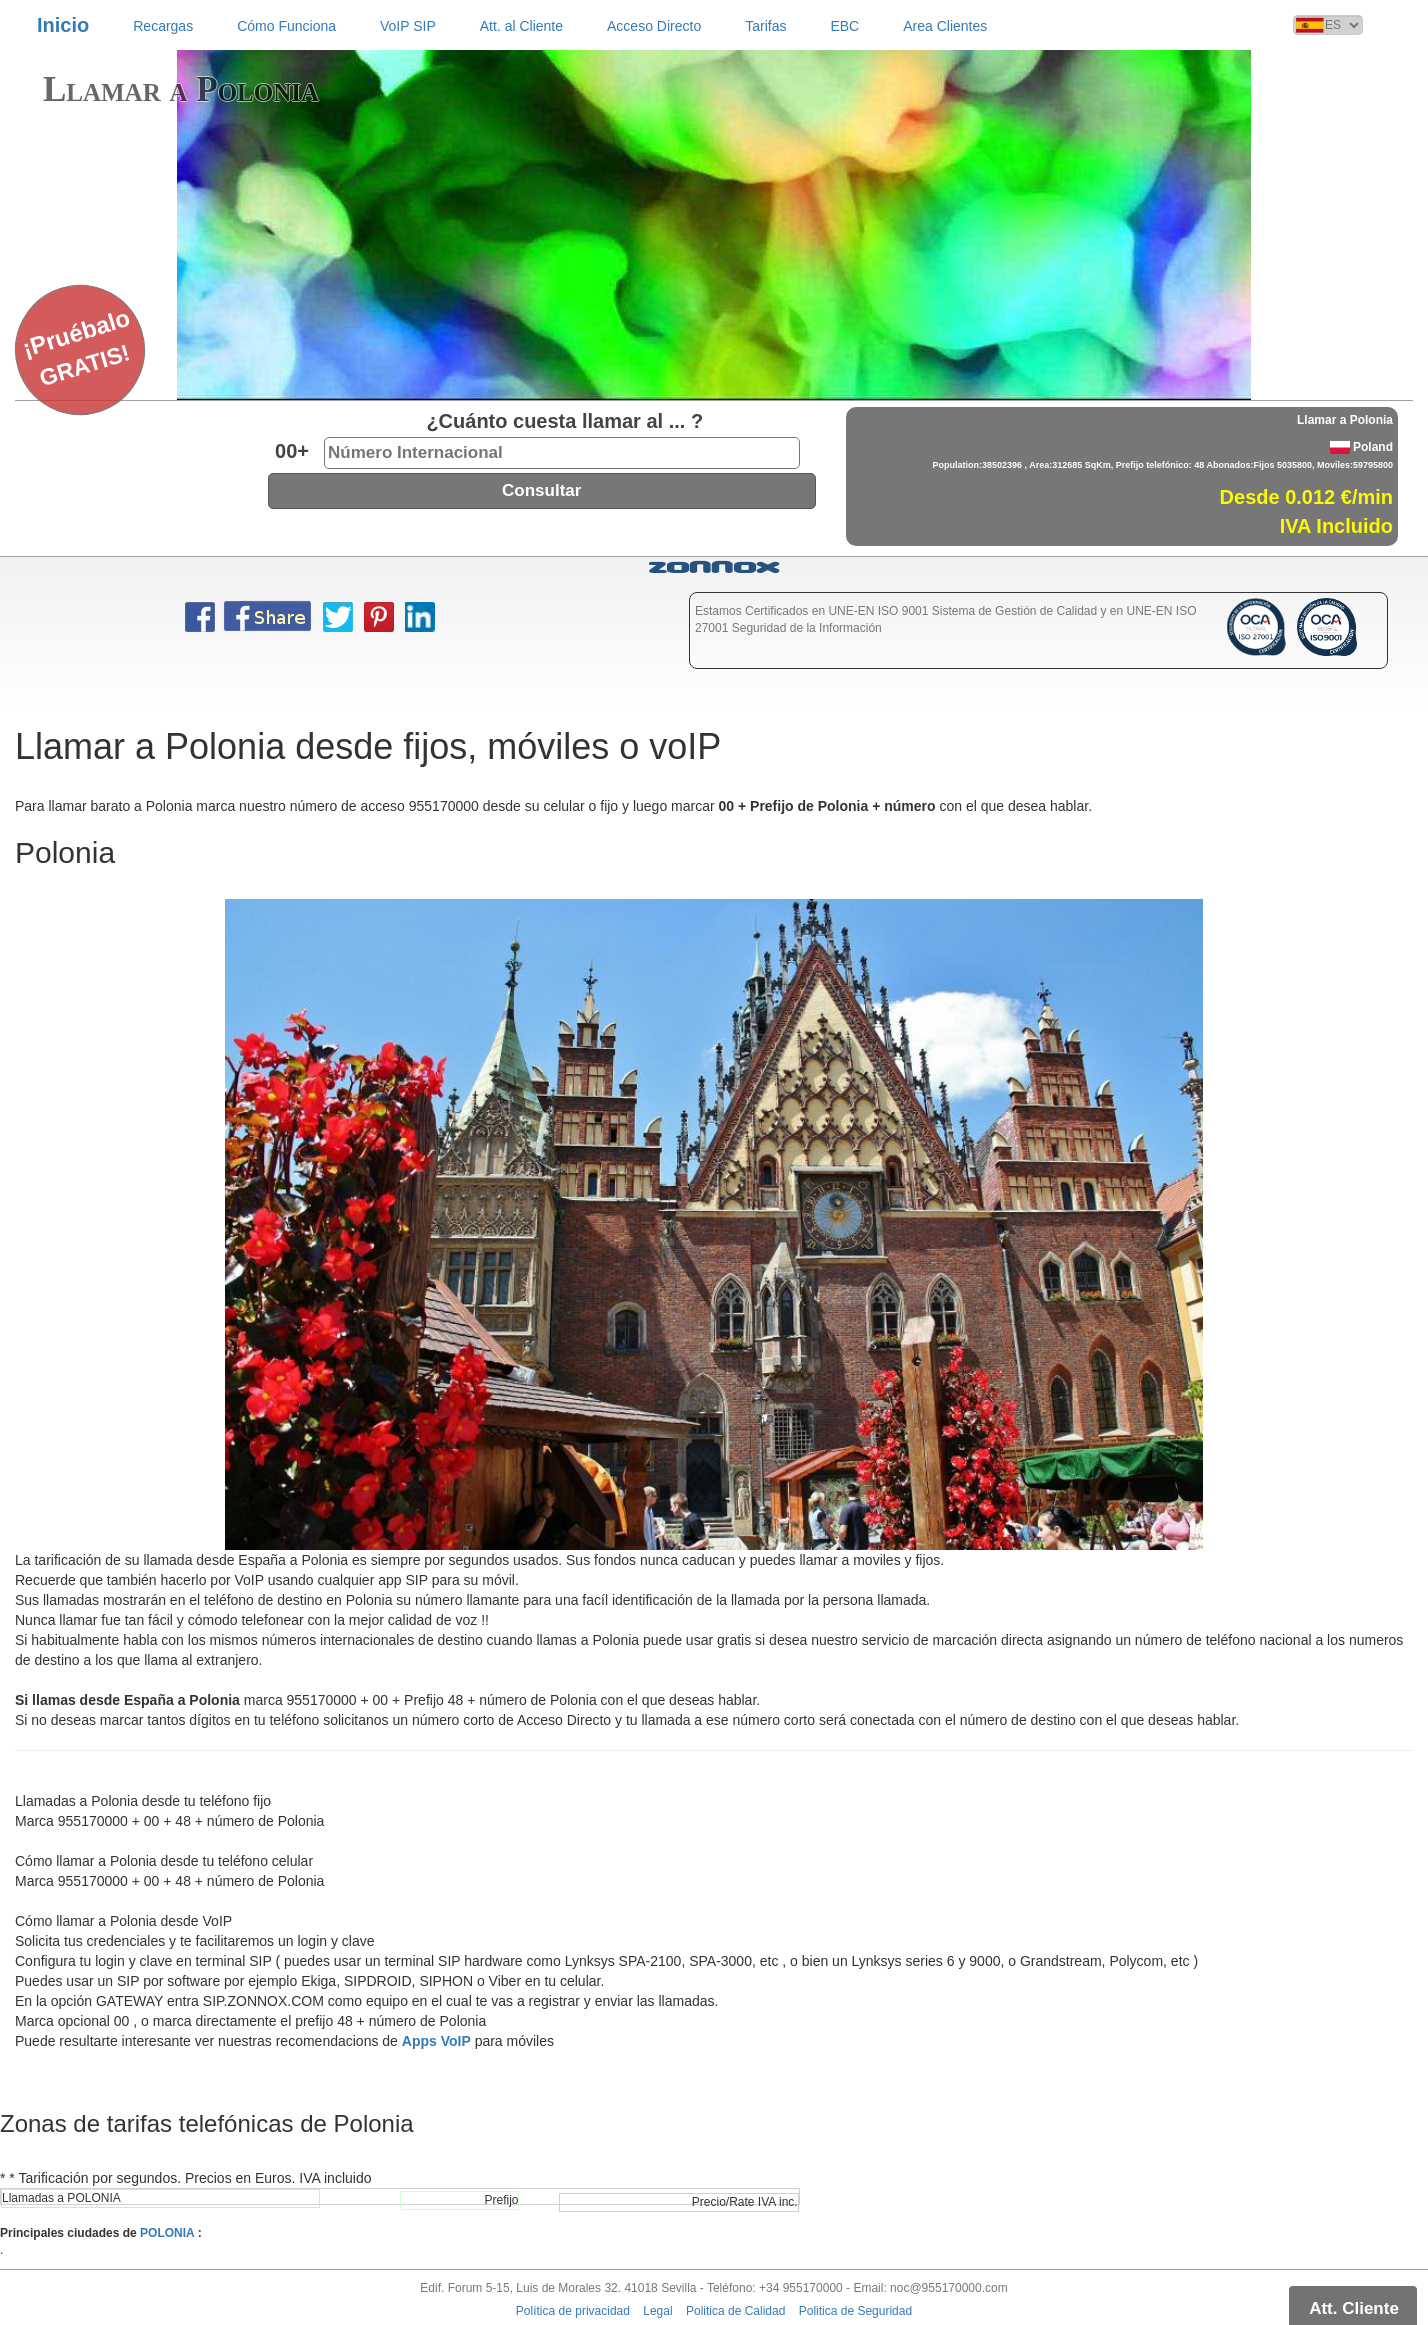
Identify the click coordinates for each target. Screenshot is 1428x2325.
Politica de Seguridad (855, 2311)
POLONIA (167, 2233)
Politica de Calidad (735, 2311)
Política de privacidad (573, 2311)
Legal (657, 2311)
